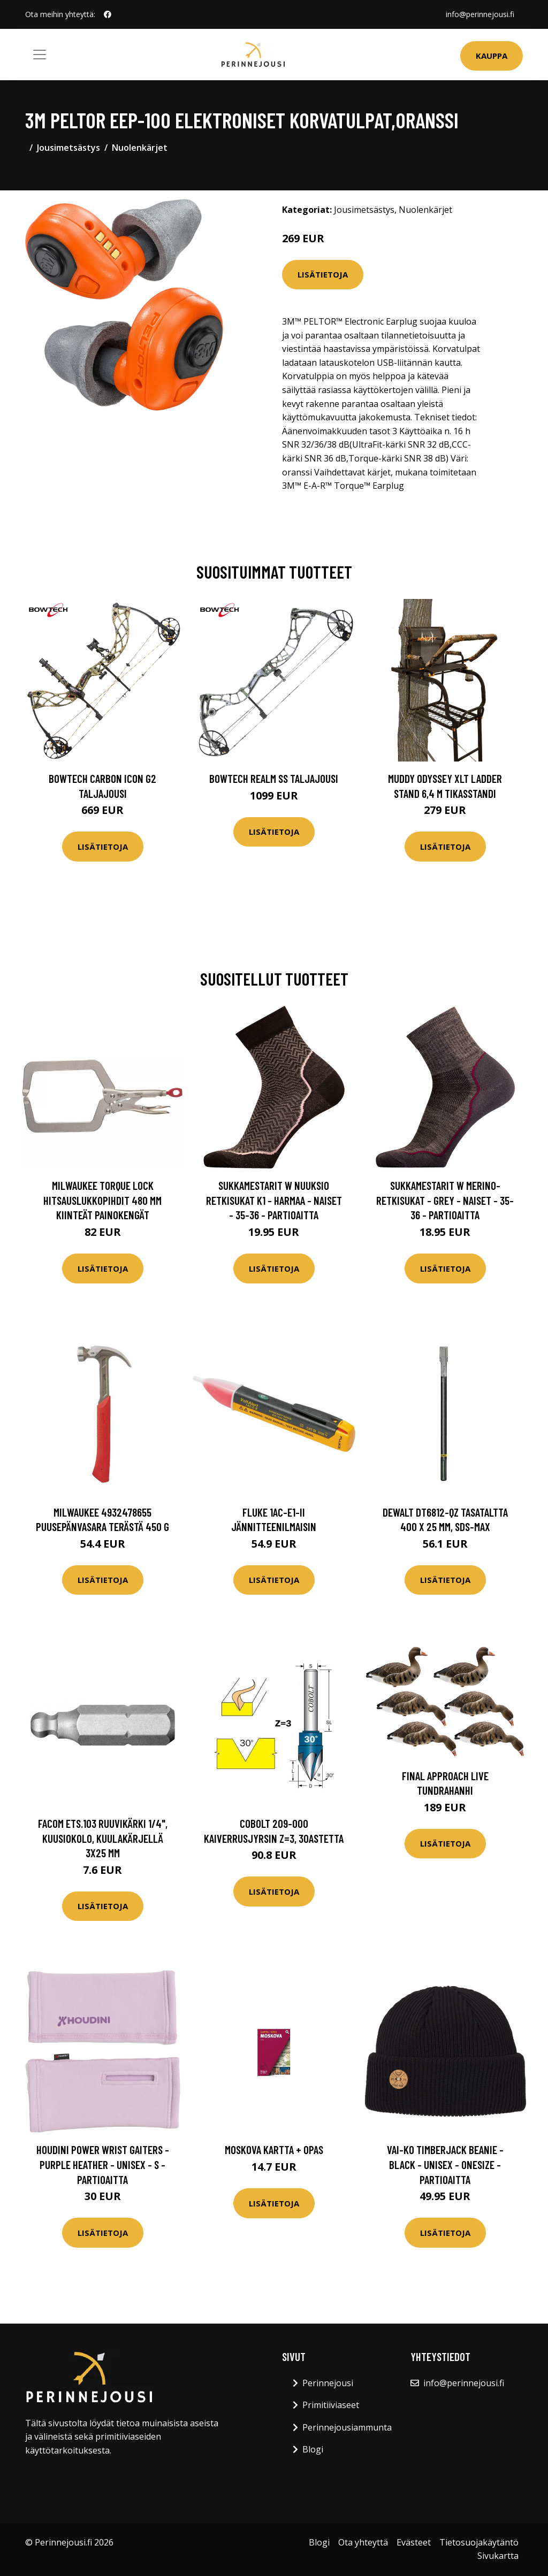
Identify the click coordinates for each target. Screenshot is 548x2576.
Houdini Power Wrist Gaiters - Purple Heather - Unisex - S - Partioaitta (102, 2164)
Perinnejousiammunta (347, 2427)
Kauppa (491, 55)
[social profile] (108, 14)
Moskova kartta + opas (274, 2149)
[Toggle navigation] (39, 54)
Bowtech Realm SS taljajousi (273, 778)
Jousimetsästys (68, 147)
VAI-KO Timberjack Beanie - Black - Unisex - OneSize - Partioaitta (445, 2164)
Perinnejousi (327, 2383)
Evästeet (414, 2542)
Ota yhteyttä (363, 2542)
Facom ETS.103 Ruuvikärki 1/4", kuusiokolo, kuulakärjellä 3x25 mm (103, 1838)
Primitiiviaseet (330, 2405)
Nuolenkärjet (140, 147)
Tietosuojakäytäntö (479, 2542)
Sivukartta (498, 2556)
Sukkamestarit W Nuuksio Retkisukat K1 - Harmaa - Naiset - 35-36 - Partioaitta (274, 1200)
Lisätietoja (323, 274)
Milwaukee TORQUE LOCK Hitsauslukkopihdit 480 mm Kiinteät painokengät (102, 1200)
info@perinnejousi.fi (480, 14)
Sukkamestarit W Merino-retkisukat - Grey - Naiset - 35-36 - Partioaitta (445, 1200)
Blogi (312, 2449)
